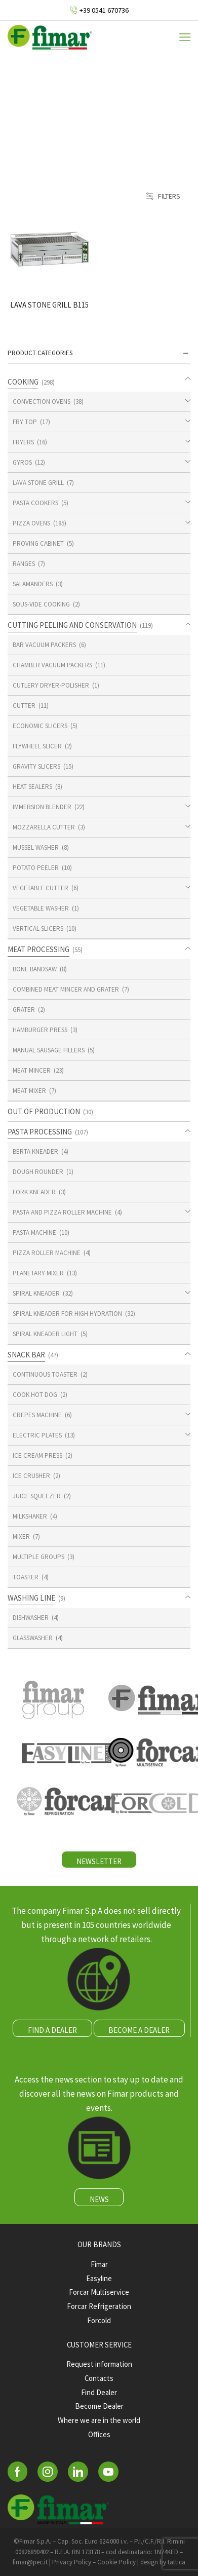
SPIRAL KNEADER (36, 1293)
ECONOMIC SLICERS (40, 726)
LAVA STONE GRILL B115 (49, 305)
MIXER (21, 1536)
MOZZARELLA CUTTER (44, 827)
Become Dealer (99, 2406)
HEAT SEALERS (32, 786)
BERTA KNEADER (35, 1151)
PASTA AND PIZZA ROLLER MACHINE (62, 1212)
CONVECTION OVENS (41, 401)
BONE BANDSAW (35, 969)
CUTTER (24, 705)
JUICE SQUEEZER (37, 1496)
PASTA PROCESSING (40, 1132)
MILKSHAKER (30, 1516)
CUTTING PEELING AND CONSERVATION (72, 625)
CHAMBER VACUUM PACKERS (52, 665)
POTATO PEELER (36, 867)
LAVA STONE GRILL (38, 482)
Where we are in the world (99, 2420)
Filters (163, 196)
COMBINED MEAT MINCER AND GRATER (66, 989)
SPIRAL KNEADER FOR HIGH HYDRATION (67, 1313)
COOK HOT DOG (35, 1394)
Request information (99, 2364)
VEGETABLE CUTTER (40, 888)
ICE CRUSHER (31, 1475)
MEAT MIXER (29, 1090)
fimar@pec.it (30, 2562)
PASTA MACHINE (34, 1232)
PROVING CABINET (38, 543)
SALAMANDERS (33, 584)
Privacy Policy (71, 2562)
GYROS (22, 462)
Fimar (99, 2264)
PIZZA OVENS (31, 523)
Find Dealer (99, 2392)
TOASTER (25, 1577)
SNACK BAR (26, 1354)
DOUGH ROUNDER (38, 1171)
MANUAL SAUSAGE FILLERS (49, 1050)
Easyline (99, 2278)
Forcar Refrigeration (99, 2306)
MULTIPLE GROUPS (38, 1556)
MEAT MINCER (32, 1070)
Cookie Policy (116, 2562)
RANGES (24, 563)
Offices (99, 2434)
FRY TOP (25, 422)
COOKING (23, 382)
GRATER (24, 1009)
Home (79, 109)
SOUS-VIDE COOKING (41, 604)
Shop (114, 109)
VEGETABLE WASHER (41, 908)
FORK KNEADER (34, 1192)
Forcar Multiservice (99, 2292)
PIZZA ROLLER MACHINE (47, 1252)
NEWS (99, 2199)
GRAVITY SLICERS (36, 766)
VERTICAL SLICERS (38, 928)
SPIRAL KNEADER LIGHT (45, 1334)
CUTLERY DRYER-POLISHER (51, 685)
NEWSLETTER (99, 1861)
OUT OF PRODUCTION (44, 1111)
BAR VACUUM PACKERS (44, 644)
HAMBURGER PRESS (40, 1030)
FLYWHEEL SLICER (37, 746)
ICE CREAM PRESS (37, 1455)
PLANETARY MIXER (38, 1273)
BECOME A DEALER (139, 2030)
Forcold (99, 2320)
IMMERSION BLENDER (42, 807)
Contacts (99, 2378)
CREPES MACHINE (37, 1415)
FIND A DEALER (52, 2030)
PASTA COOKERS (35, 503)
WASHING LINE (31, 1598)
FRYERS (23, 442)
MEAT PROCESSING (38, 949)
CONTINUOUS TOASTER (45, 1374)
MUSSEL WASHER (36, 847)
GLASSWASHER (33, 1638)
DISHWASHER (31, 1617)
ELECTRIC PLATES (37, 1435)
